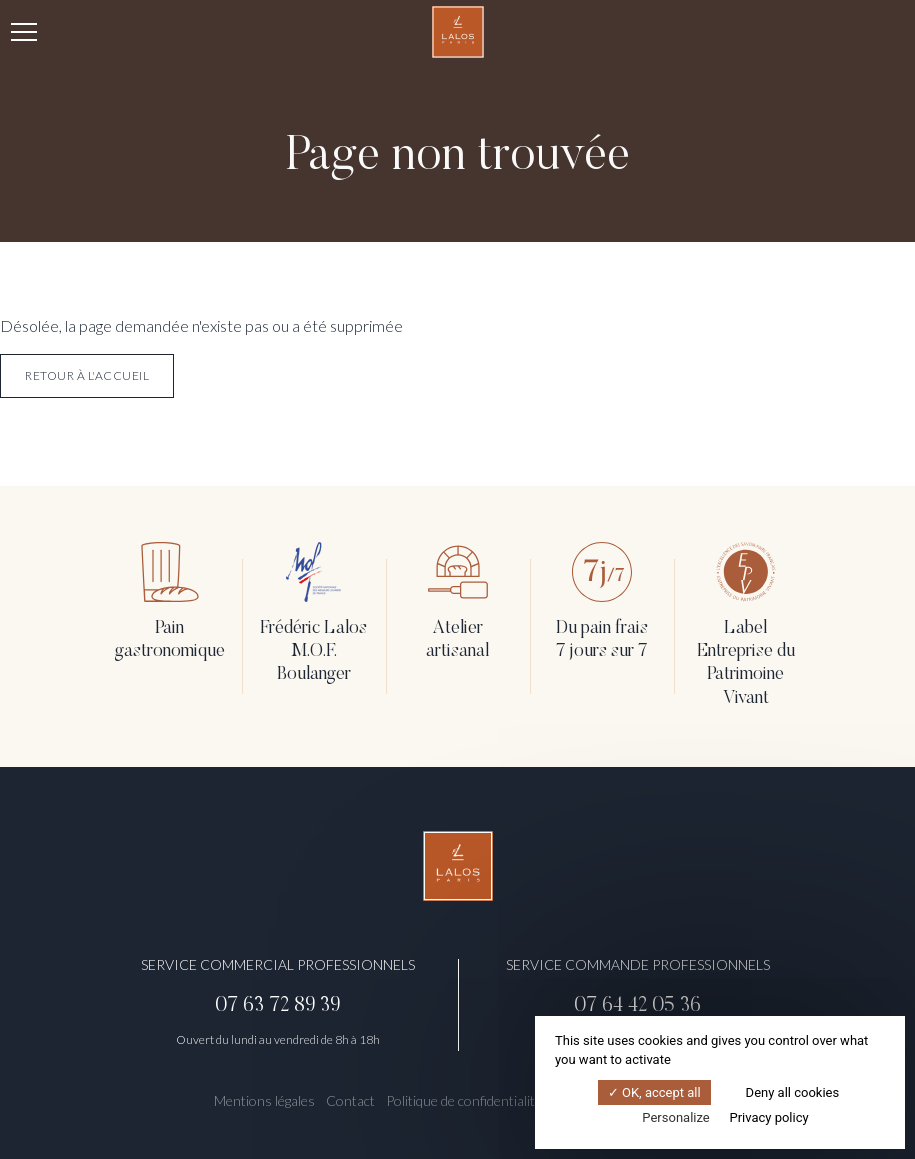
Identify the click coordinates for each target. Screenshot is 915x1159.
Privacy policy (768, 1117)
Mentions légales (264, 1100)
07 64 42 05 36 (637, 1006)
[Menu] (24, 32)
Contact (350, 1100)
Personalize (675, 1117)
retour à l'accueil (87, 375)
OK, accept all (654, 1092)
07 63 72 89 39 (277, 1006)
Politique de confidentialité (464, 1100)
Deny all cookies (785, 1092)
